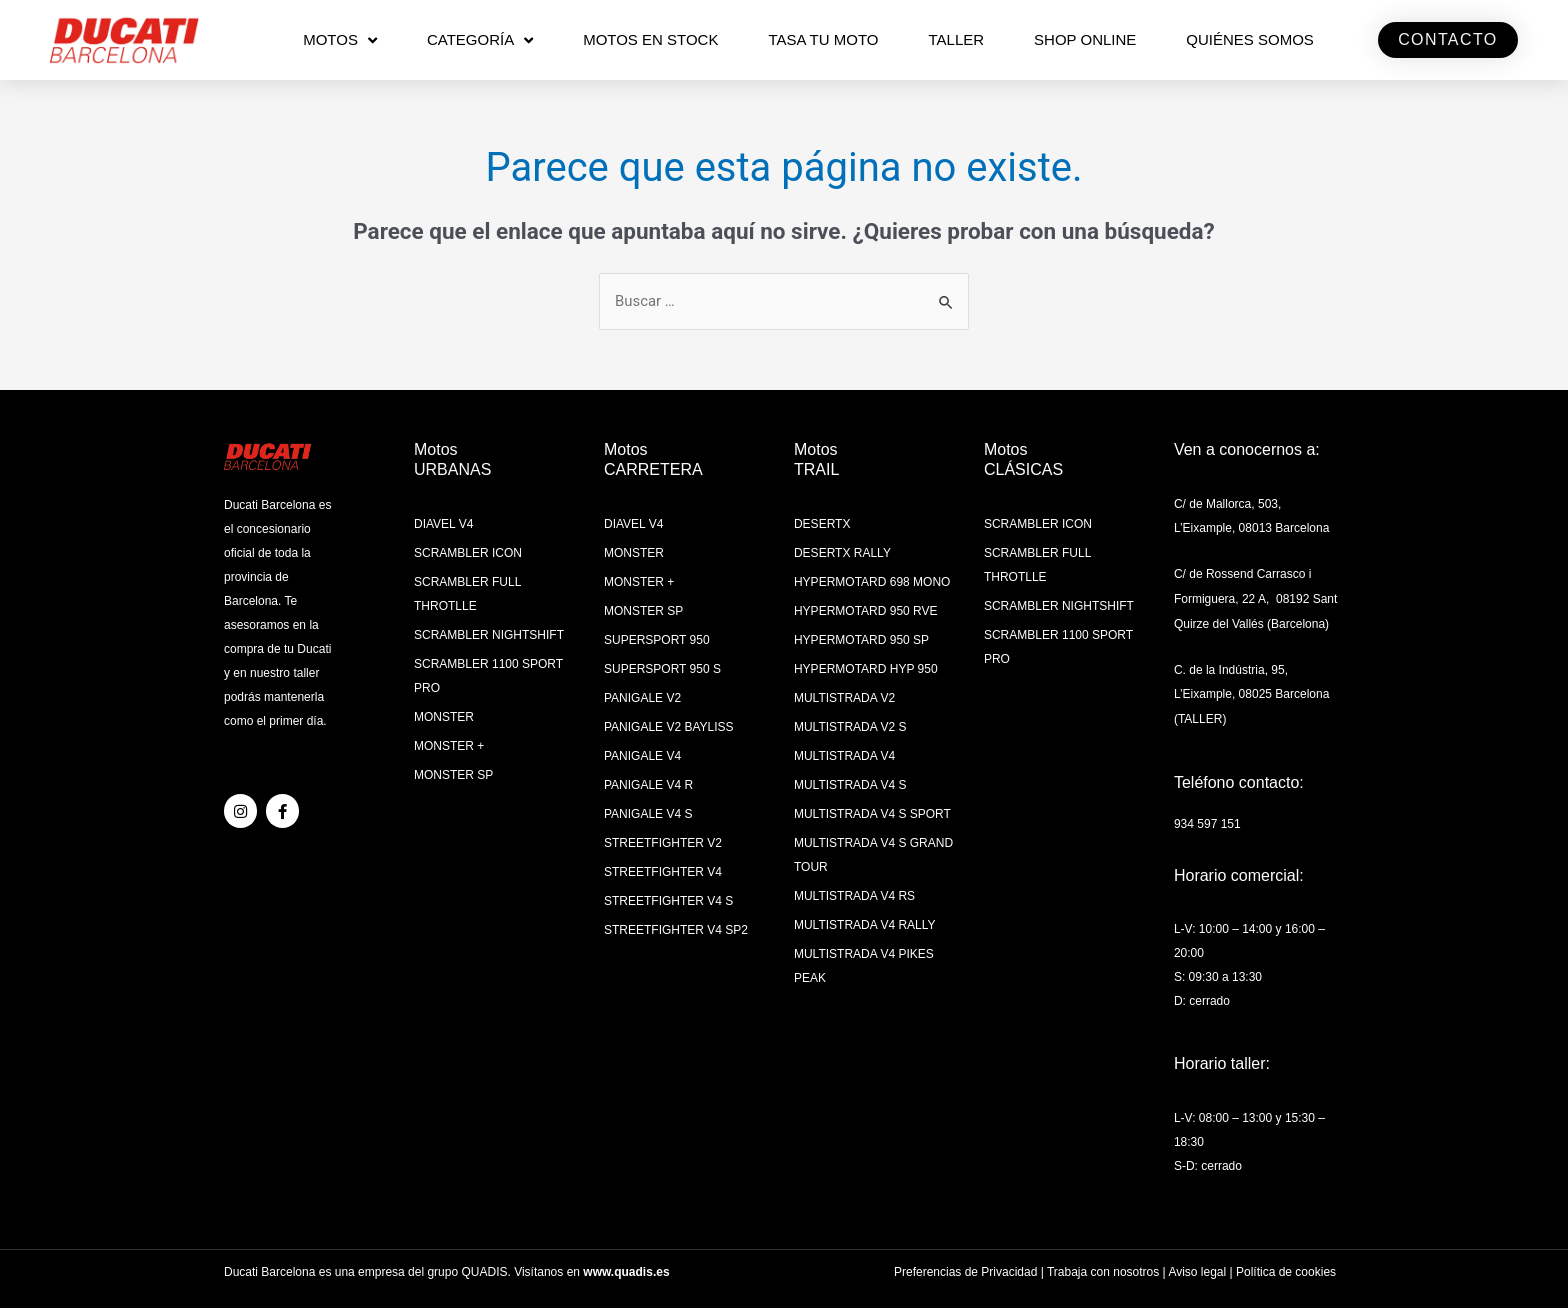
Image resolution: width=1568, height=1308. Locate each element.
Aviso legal (1197, 1265)
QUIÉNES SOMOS (1250, 39)
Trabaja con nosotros (1103, 1265)
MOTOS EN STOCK (650, 39)
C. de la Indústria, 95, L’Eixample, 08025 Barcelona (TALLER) (1251, 690)
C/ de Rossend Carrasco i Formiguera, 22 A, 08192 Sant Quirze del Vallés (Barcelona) (1255, 597)
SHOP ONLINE (1085, 39)
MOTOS (340, 40)
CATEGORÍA (480, 40)
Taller (956, 39)
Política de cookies (1286, 1265)
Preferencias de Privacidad (965, 1265)
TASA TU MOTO (823, 39)
